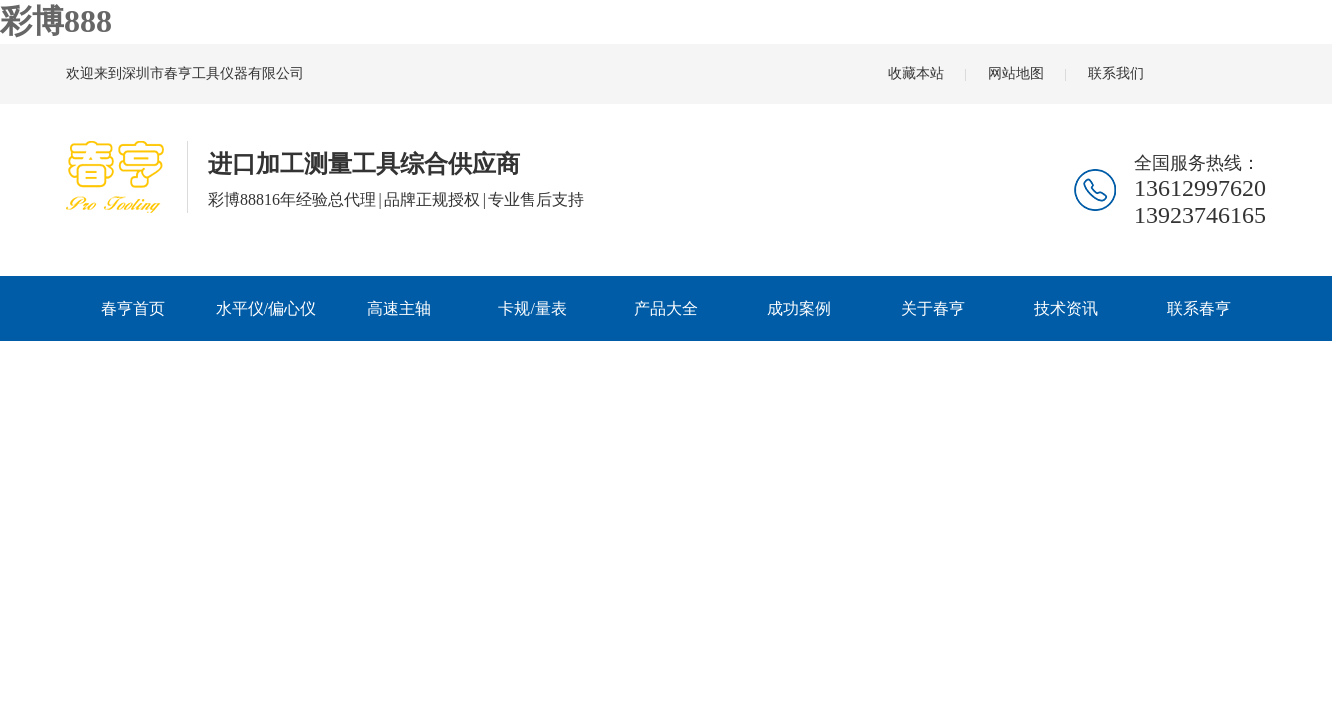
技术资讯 (1066, 308)
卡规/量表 (532, 308)
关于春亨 (933, 308)
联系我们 (1116, 73)
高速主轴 (399, 308)
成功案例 (799, 308)
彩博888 (56, 21)
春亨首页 (133, 308)
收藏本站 (916, 73)
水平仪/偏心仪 (266, 308)
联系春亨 (1199, 308)
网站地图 (1016, 73)
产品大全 (666, 308)
